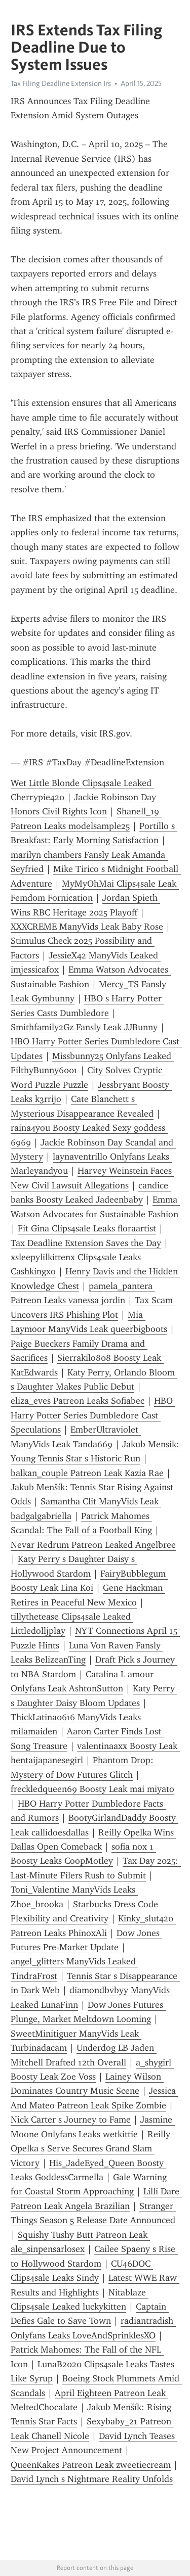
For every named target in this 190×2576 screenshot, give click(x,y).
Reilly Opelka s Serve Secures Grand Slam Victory (92, 2149)
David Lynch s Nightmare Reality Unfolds (92, 2479)
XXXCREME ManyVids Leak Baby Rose (87, 926)
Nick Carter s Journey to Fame (71, 2119)
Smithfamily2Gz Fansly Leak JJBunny (84, 1027)
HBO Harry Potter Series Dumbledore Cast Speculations (93, 1415)
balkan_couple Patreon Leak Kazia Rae (87, 1473)
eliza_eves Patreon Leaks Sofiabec (77, 1400)
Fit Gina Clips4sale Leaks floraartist (87, 1228)
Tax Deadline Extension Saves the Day (86, 1243)
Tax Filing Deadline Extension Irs (61, 83)
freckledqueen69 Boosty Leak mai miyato (92, 1789)
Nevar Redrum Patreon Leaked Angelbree (93, 1544)
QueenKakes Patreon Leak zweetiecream (91, 2464)
